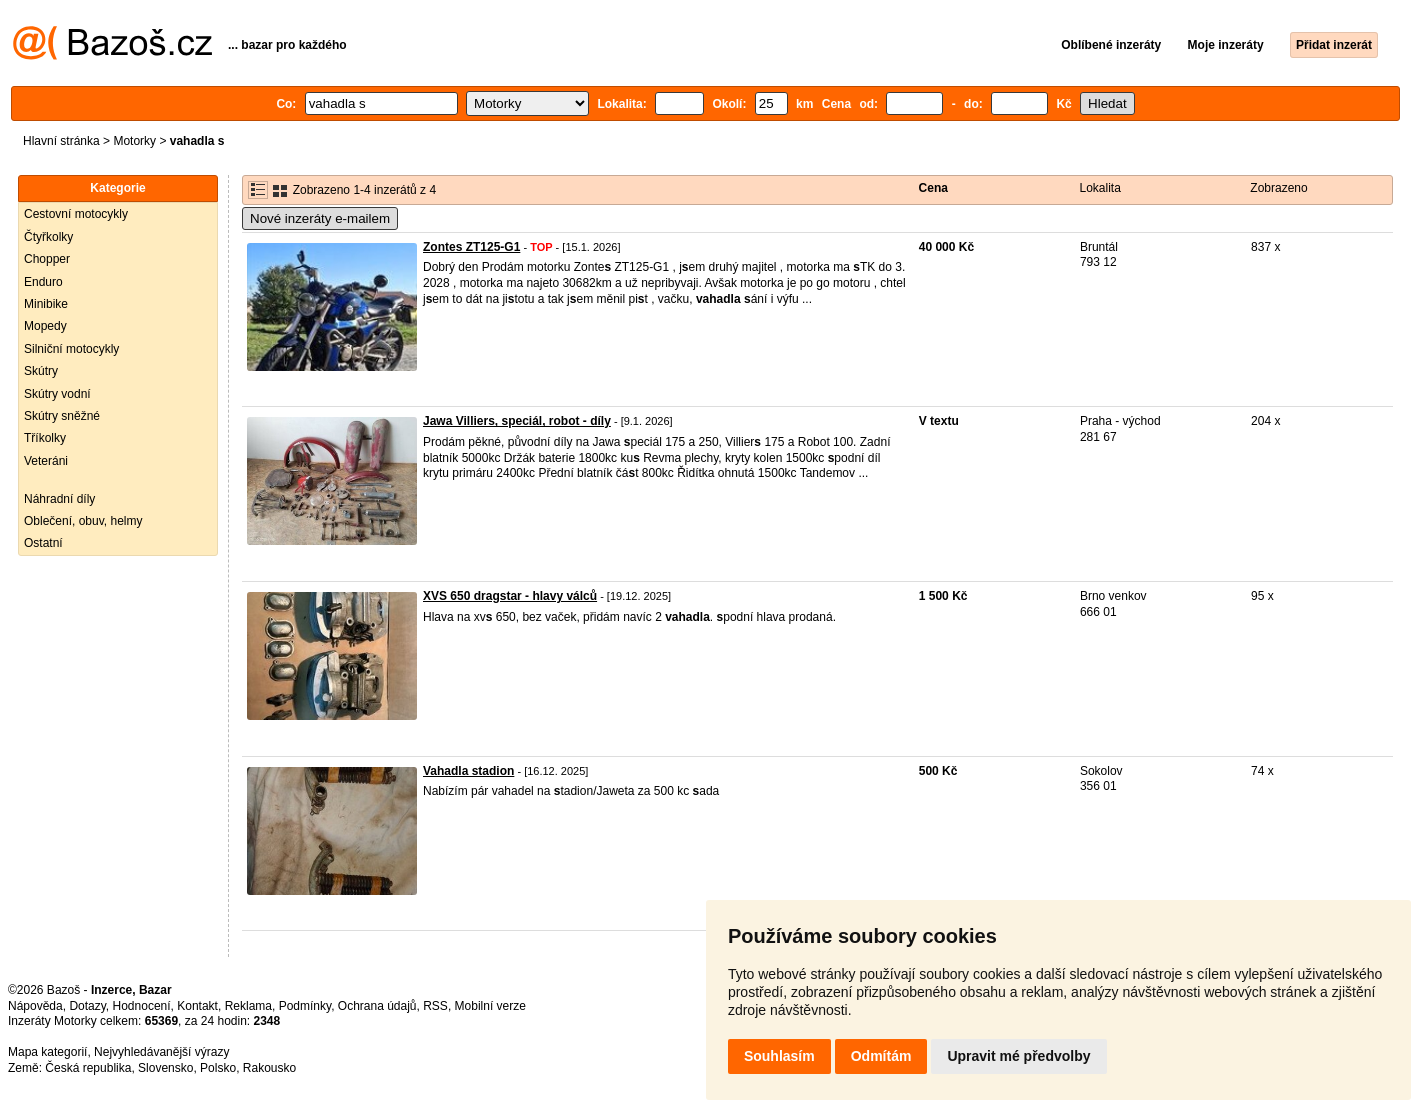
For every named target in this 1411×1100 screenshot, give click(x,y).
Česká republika (88, 1068)
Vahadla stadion (468, 771)
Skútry (41, 371)
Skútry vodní (57, 394)
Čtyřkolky (48, 237)
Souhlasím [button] (779, 1056)
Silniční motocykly (71, 349)
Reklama (248, 1006)
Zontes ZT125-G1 (471, 247)
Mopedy (45, 326)
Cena (933, 188)
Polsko (218, 1068)
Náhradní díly (59, 499)
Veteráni (46, 461)
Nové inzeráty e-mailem (320, 218)
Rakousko (269, 1068)
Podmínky (305, 1006)
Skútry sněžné (62, 416)
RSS (435, 1006)
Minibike (46, 304)
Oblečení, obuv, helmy (83, 521)
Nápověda (35, 1006)
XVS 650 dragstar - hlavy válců (510, 596)
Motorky (134, 141)
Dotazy (87, 1006)
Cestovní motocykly (76, 214)
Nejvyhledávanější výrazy (161, 1052)
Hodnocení (142, 1006)
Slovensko (165, 1068)
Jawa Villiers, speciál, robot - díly (517, 421)
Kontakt (197, 1006)
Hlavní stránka (61, 141)
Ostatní (43, 543)
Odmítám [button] (881, 1056)
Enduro (43, 282)
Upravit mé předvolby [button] (1018, 1056)
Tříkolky (45, 438)
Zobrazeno (1278, 188)
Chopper (47, 259)
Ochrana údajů (377, 1006)
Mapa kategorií (47, 1052)
